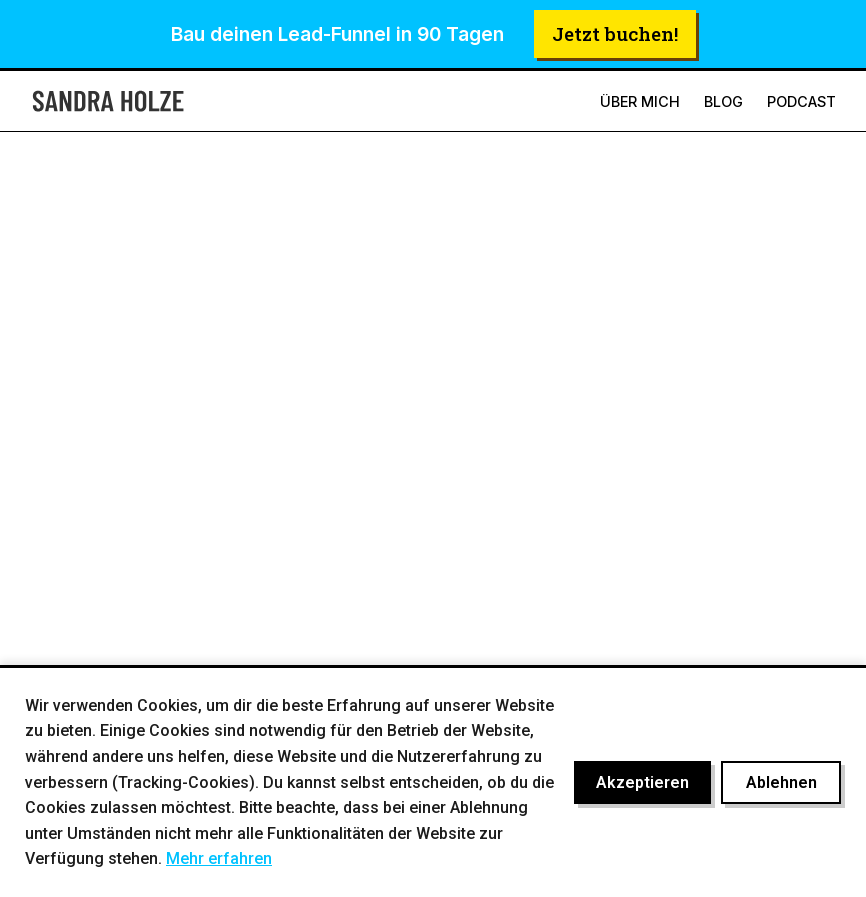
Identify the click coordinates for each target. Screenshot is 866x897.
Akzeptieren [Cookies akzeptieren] (642, 782)
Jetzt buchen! (615, 33)
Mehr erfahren (219, 858)
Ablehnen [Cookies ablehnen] (781, 782)
